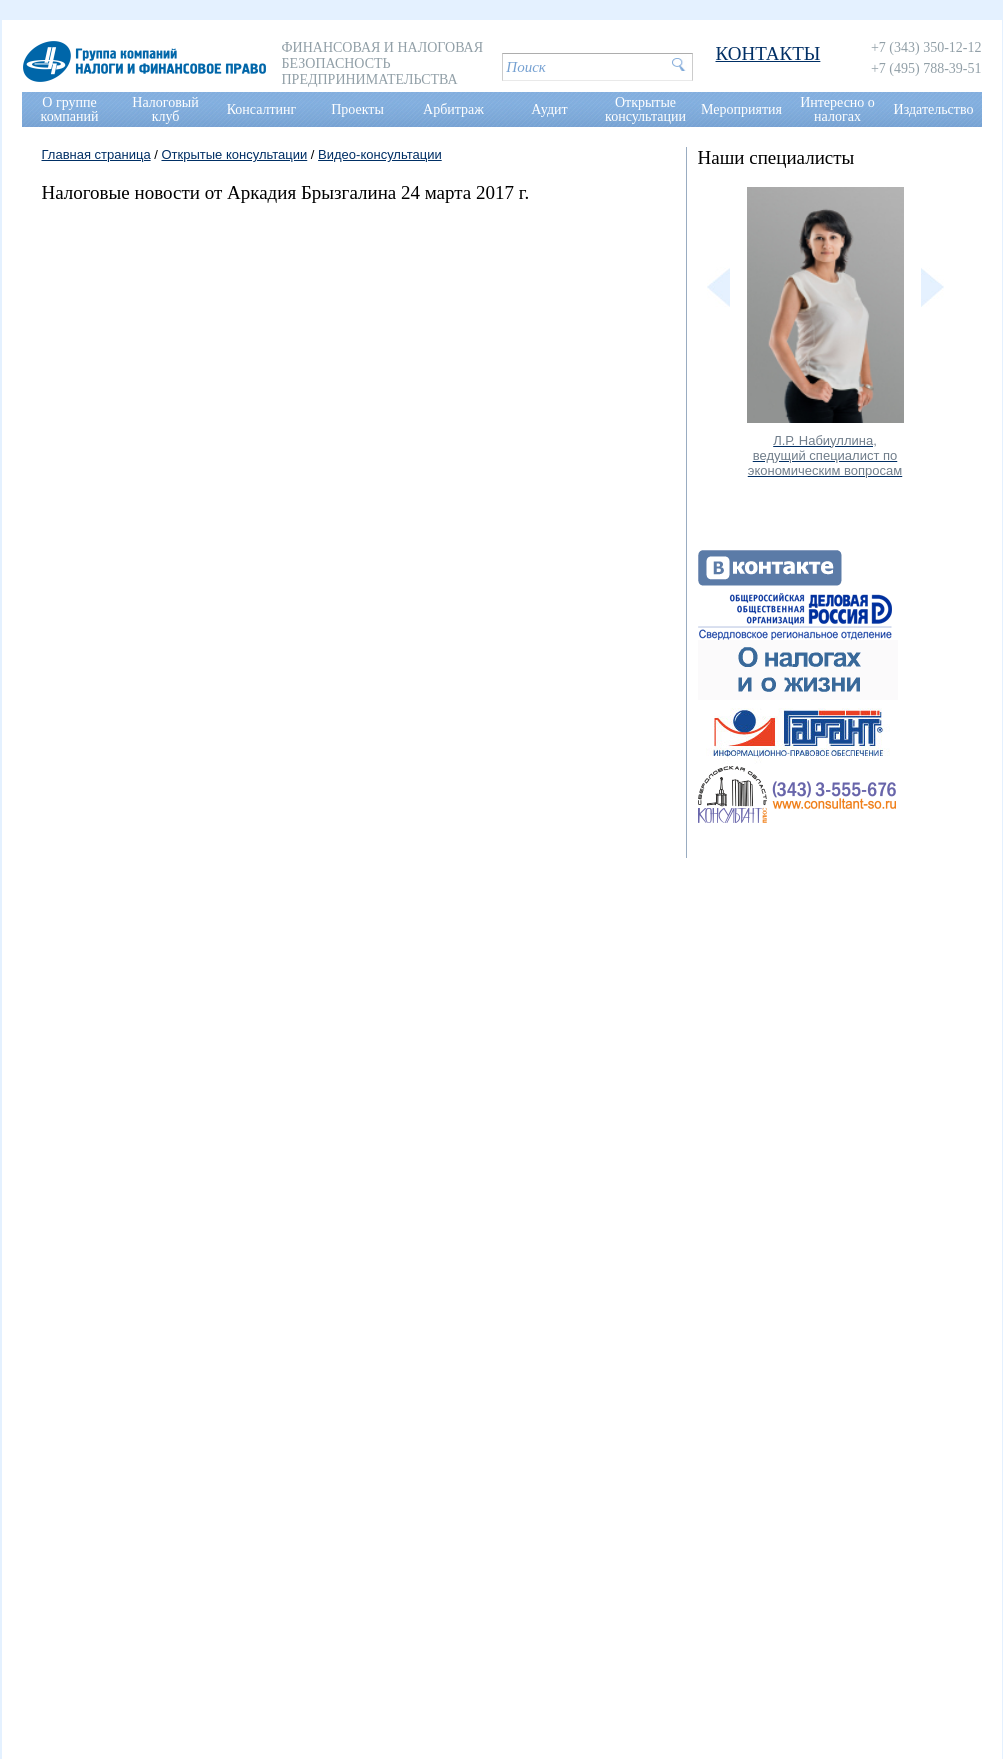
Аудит (549, 109)
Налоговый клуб (165, 109)
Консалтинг (262, 109)
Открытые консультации (645, 109)
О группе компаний (70, 109)
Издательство (934, 109)
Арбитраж (453, 109)
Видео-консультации (380, 154)
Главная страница (96, 154)
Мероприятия (741, 109)
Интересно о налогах (837, 109)
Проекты (357, 109)
